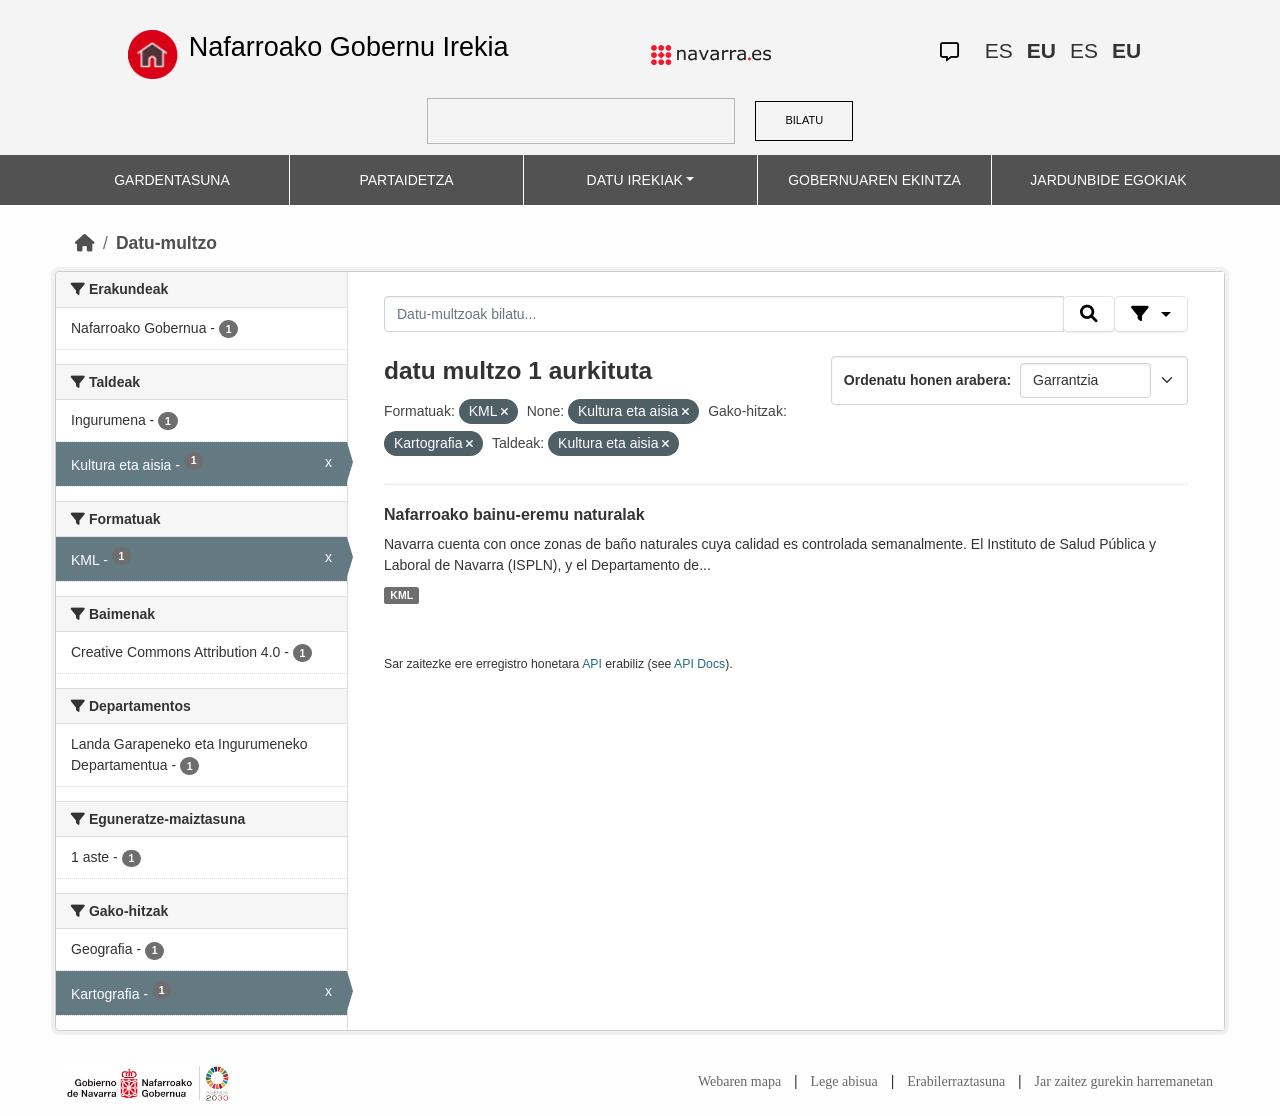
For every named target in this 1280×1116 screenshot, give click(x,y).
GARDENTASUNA (172, 180)
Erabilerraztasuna (956, 1081)
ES (999, 50)
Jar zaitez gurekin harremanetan (1124, 1081)
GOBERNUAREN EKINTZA (874, 180)
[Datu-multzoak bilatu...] (724, 314)
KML (401, 595)
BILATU (804, 120)
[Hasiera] (85, 243)
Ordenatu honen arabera (925, 380)
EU (1041, 50)
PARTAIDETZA (406, 180)
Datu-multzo (166, 243)
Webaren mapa (739, 1081)
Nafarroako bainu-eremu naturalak (514, 514)
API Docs (699, 664)
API (592, 664)
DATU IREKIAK (635, 180)
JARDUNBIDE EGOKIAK (1108, 180)
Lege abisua (844, 1081)
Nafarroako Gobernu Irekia (349, 47)
